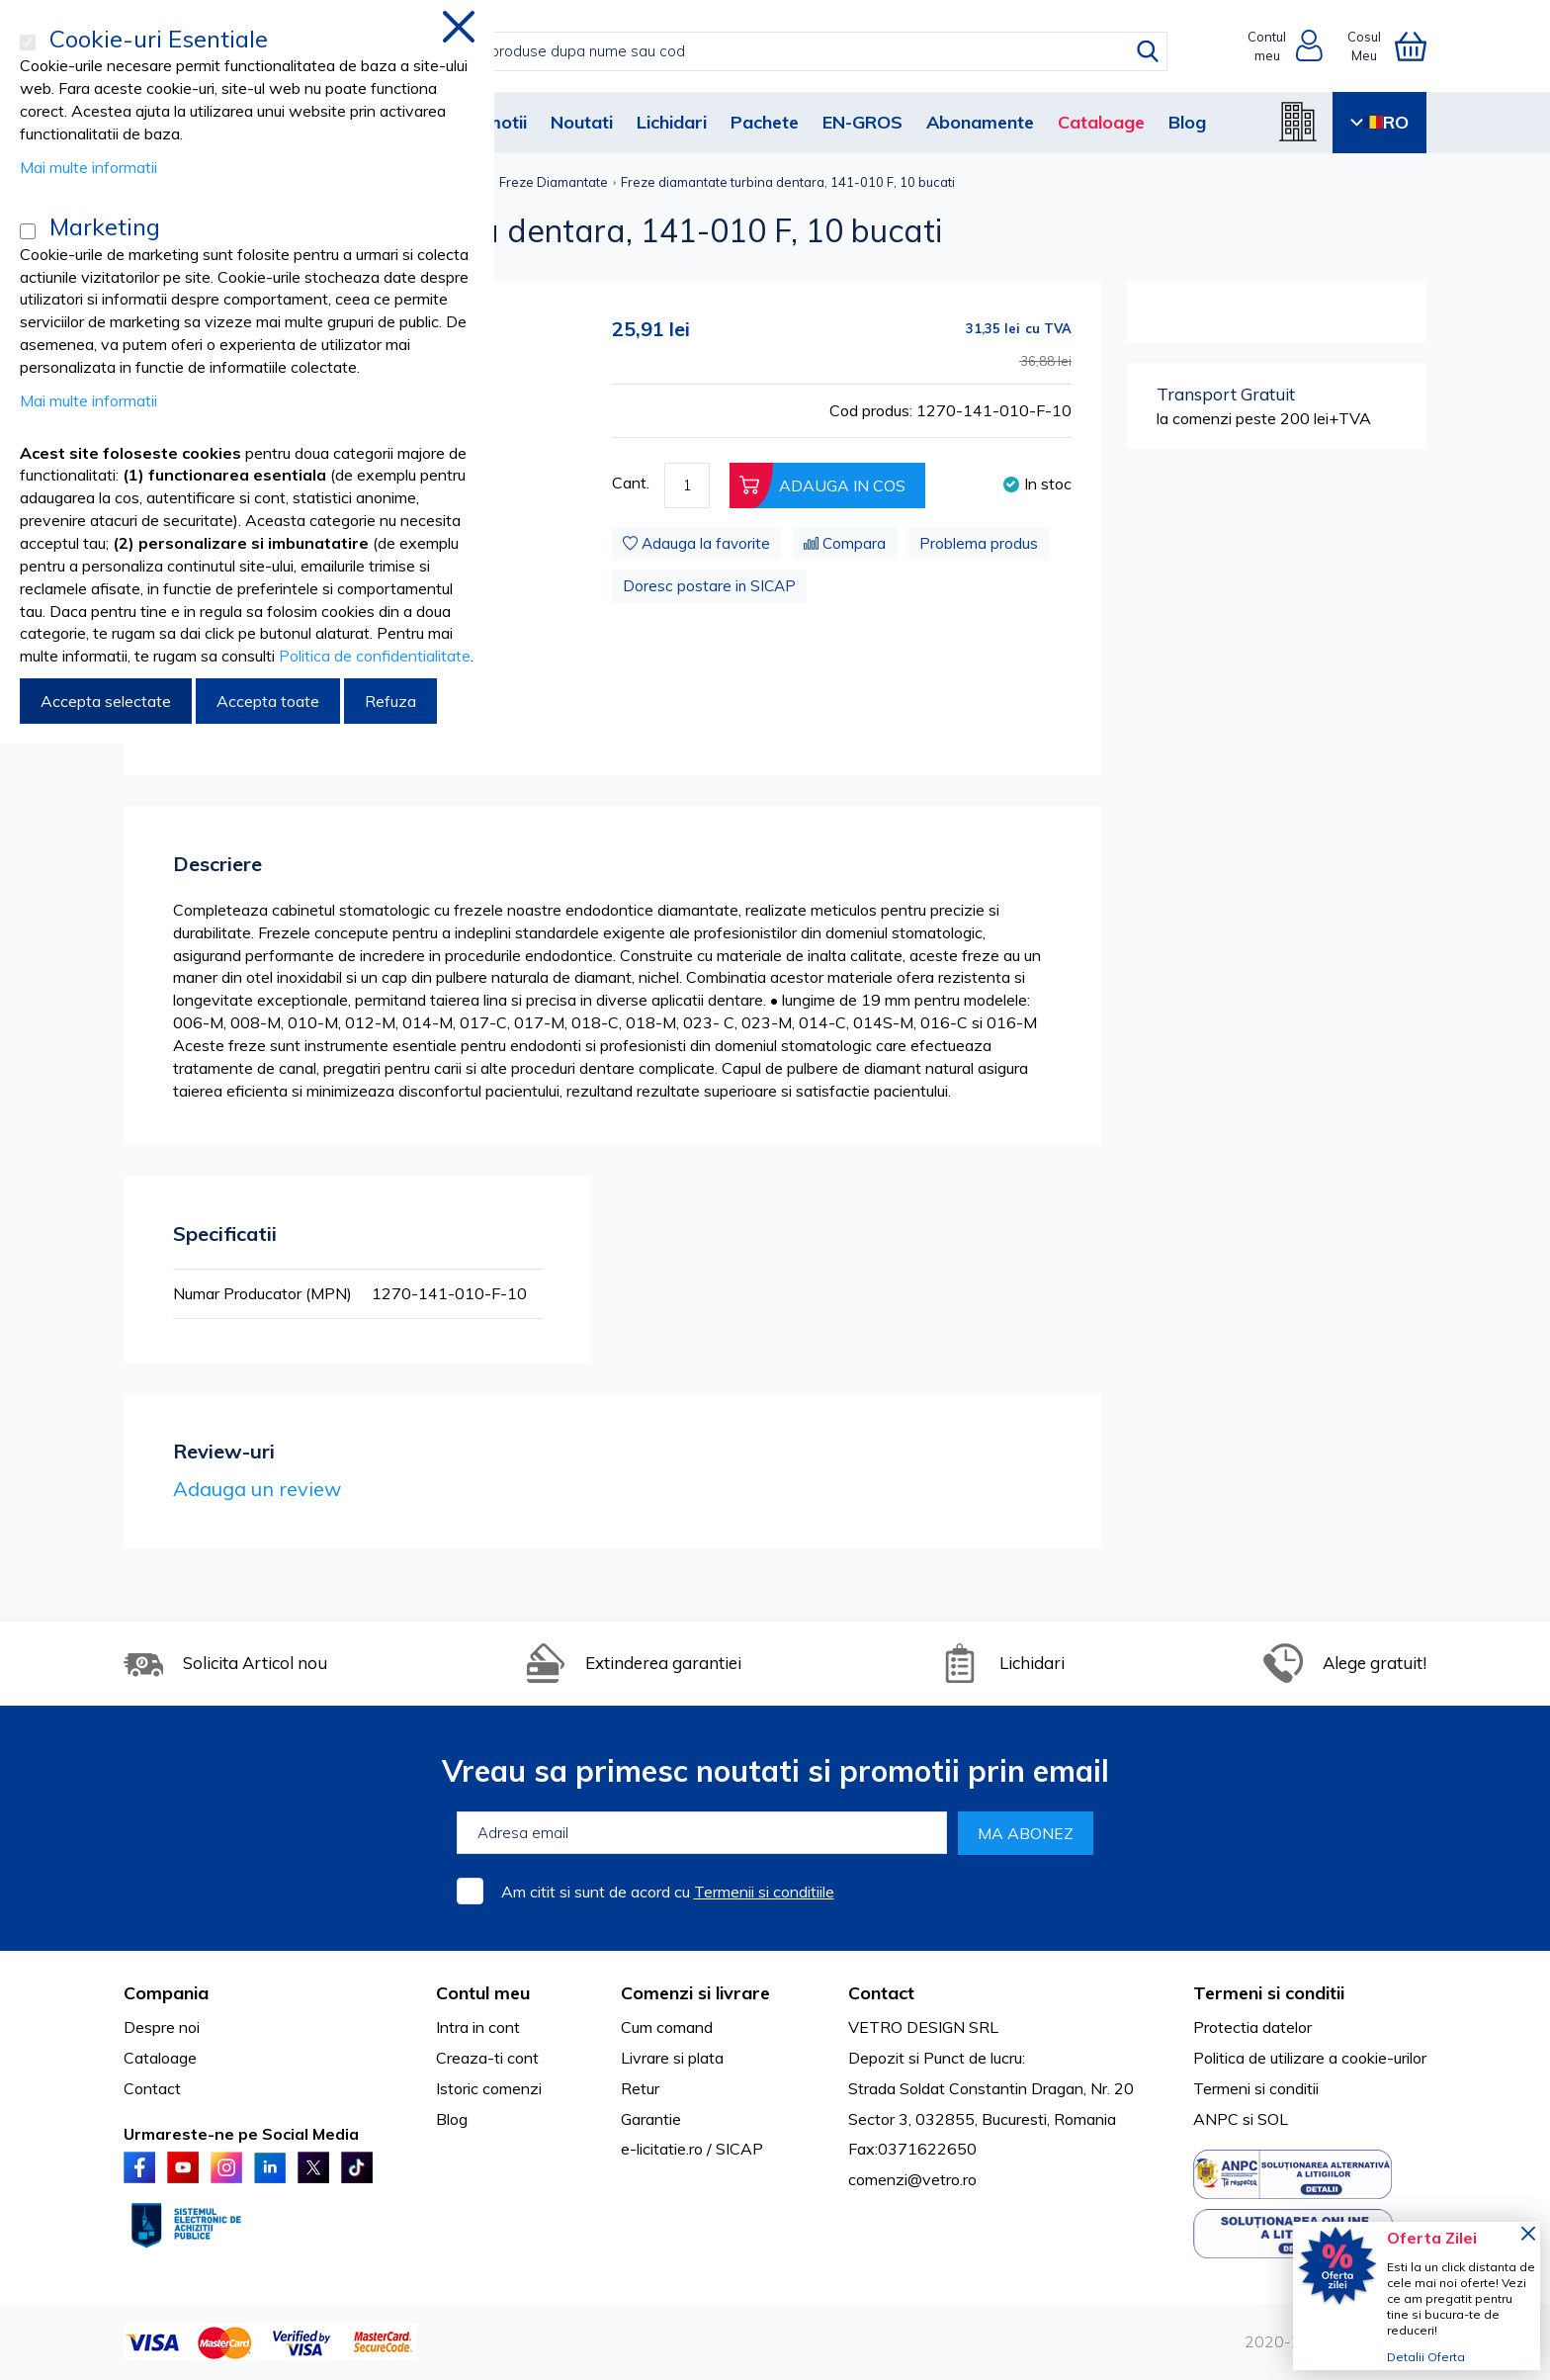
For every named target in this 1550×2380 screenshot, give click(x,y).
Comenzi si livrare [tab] (695, 1993)
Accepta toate (267, 701)
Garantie (651, 2119)
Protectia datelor (1252, 2027)
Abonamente (980, 122)
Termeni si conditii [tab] (1268, 1993)
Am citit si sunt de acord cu (667, 1891)
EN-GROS (862, 122)
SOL (1272, 2119)
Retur (640, 2088)
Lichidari (672, 122)
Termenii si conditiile (764, 1891)
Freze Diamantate (553, 182)
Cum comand (667, 2027)
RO (1379, 122)
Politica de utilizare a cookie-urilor (1309, 2058)
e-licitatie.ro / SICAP (692, 2149)
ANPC (1216, 2119)
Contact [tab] (881, 1993)
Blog (1187, 122)
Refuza (390, 701)
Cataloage (1101, 122)
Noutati (582, 122)
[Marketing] (28, 231)
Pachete (765, 122)
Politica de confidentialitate (375, 655)
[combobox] (795, 51)
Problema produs (978, 543)
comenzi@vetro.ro (912, 2179)
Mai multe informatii (88, 167)
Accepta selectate (106, 701)
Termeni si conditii (1256, 2088)
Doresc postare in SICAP (709, 585)
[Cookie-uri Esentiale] (28, 42)
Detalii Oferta (1426, 2356)
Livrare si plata (672, 2058)
